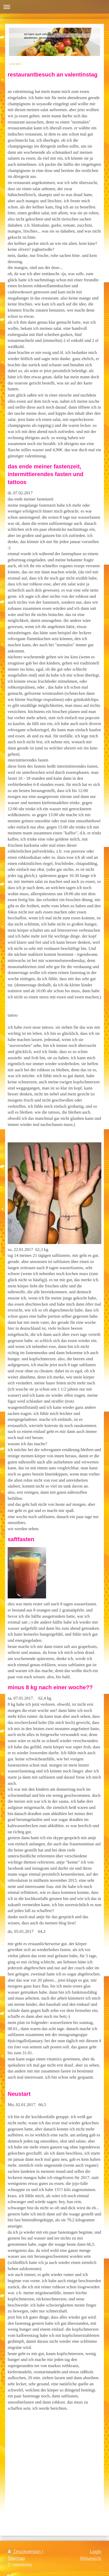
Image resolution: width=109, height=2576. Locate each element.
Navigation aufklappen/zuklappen (54, 6)
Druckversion (25, 2551)
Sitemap (16, 2558)
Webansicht (90, 2558)
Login (95, 2551)
